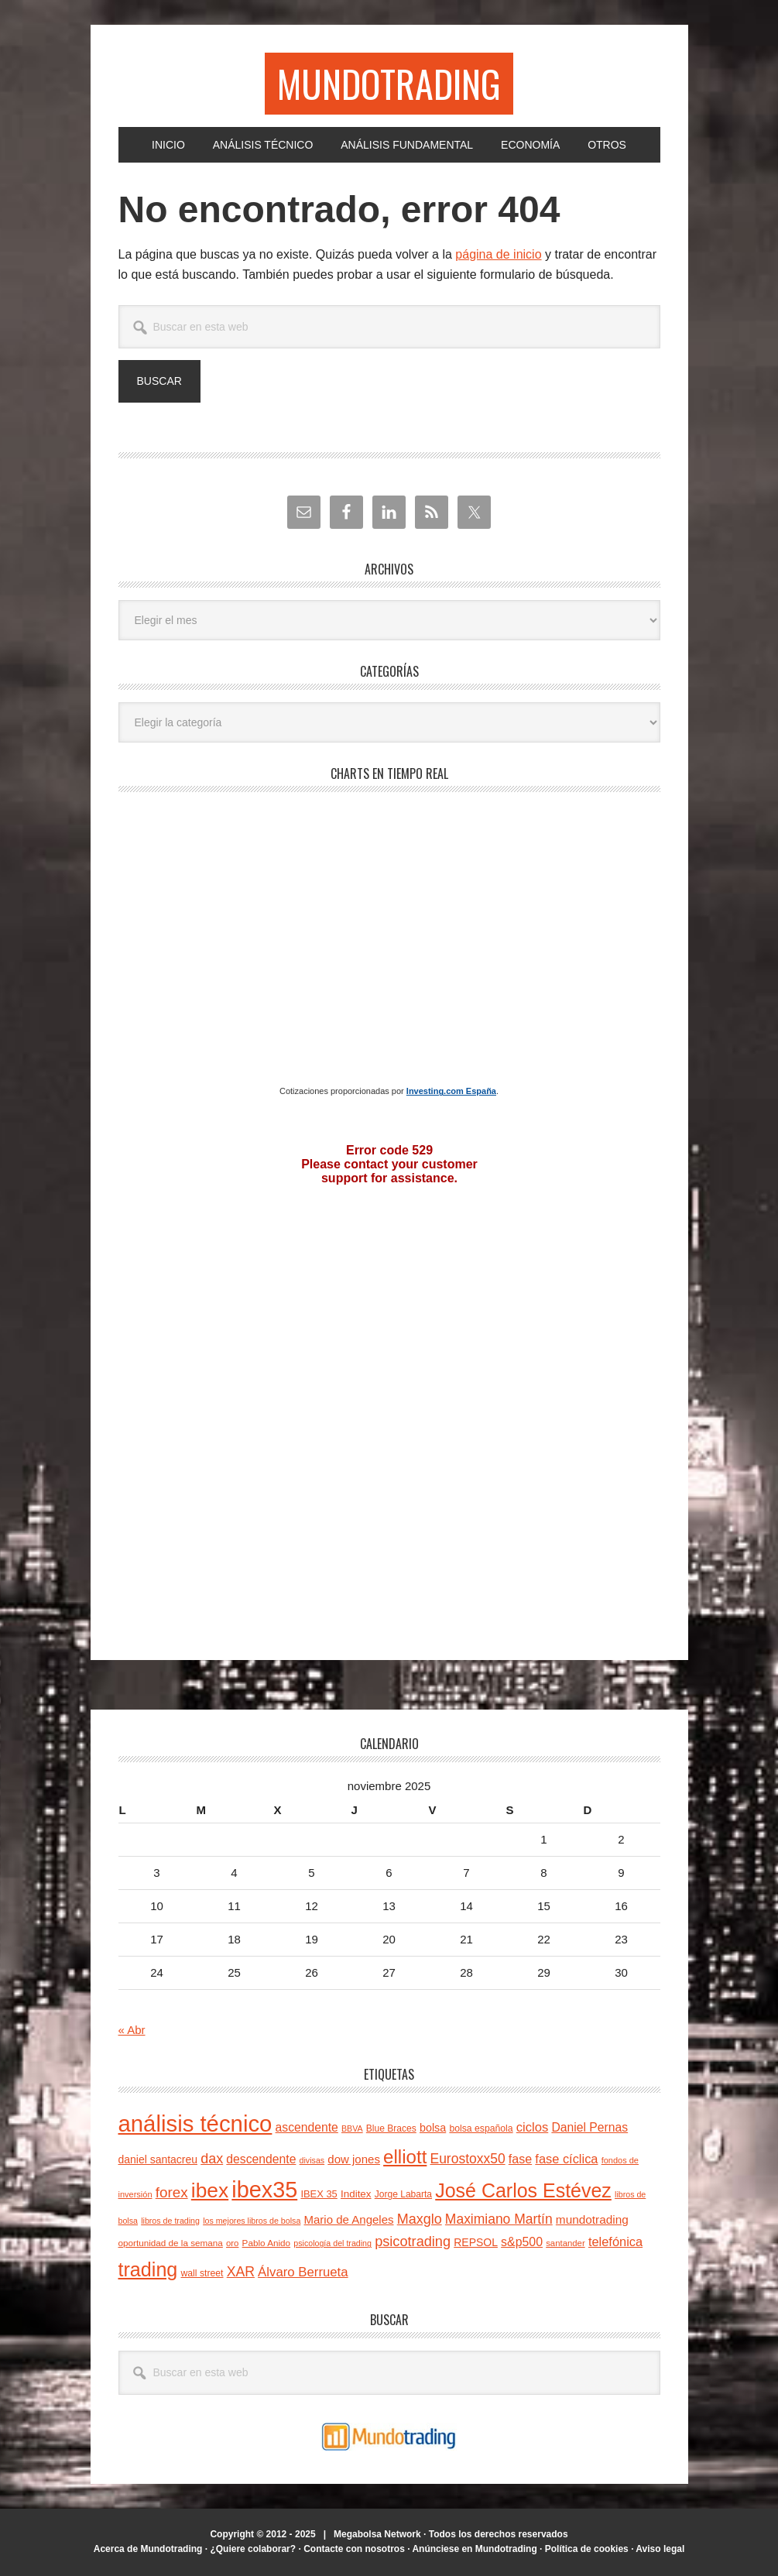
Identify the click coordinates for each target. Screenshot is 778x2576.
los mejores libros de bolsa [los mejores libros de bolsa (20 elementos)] (251, 2220)
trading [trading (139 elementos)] (148, 2269)
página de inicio (498, 254)
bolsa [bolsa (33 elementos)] (433, 2128)
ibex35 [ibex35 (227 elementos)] (264, 2189)
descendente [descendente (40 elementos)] (261, 2159)
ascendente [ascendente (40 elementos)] (307, 2127)
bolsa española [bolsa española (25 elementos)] (480, 2128)
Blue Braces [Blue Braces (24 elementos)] (391, 2128)
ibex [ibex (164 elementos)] (209, 2190)
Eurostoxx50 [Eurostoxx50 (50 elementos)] (468, 2158)
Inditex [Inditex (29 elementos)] (356, 2194)
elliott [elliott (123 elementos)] (405, 2156)
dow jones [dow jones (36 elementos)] (353, 2159)
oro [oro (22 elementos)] (232, 2243)
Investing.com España (451, 1091)
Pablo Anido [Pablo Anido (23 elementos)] (266, 2243)
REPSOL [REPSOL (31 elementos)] (476, 2242)
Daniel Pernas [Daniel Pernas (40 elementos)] (589, 2127)
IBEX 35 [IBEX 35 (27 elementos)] (318, 2194)
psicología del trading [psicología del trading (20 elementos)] (332, 2243)
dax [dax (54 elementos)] (211, 2158)
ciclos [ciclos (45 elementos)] (532, 2127)
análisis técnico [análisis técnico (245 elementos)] (195, 2123)
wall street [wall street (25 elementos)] (202, 2273)
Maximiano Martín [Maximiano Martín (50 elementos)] (499, 2219)
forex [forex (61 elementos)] (172, 2192)
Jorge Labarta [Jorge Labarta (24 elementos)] (403, 2194)
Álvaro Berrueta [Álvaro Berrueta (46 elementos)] (303, 2272)
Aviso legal (660, 2548)
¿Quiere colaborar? (253, 2548)
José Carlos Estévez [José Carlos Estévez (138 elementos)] (523, 2190)
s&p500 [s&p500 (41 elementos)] (522, 2241)
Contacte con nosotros (354, 2548)
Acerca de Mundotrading (148, 2548)
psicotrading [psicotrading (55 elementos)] (413, 2241)
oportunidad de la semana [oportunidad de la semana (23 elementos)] (170, 2243)
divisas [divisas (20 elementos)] (312, 2160)
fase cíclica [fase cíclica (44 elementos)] (566, 2159)
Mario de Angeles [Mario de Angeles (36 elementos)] (349, 2219)
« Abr (132, 2029)
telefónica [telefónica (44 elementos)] (615, 2241)
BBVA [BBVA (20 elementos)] (352, 2128)
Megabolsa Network (377, 2534)
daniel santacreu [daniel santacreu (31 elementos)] (158, 2159)
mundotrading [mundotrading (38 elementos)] (592, 2219)
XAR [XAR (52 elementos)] (241, 2271)
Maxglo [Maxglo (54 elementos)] (419, 2219)
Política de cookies (587, 2548)
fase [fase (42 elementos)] (520, 2159)
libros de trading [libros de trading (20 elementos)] (170, 2220)
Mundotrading (389, 83)
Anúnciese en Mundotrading (474, 2548)
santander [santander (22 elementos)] (565, 2243)
